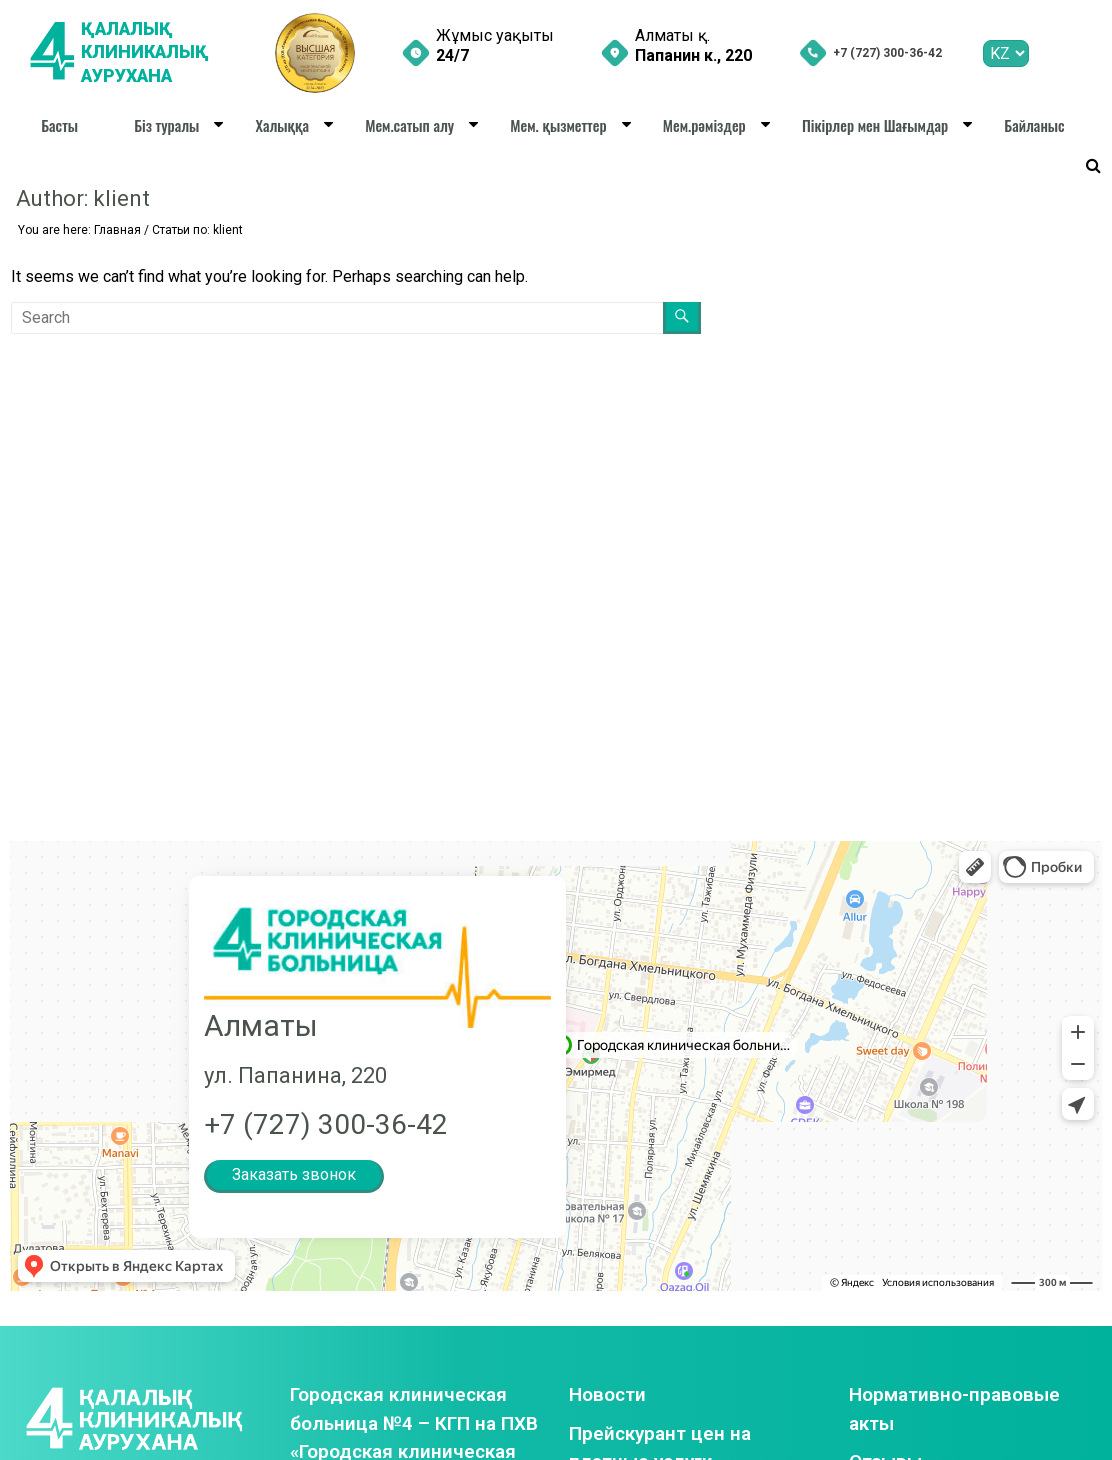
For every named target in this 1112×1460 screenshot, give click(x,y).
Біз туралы (166, 125)
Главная (117, 230)
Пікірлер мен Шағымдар (875, 125)
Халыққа (282, 125)
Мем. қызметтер (558, 125)
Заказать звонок (294, 1174)
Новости (607, 1394)
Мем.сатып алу (409, 125)
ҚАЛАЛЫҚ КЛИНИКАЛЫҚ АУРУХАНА (146, 53)
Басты (59, 125)
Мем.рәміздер (704, 125)
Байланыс (1034, 125)
